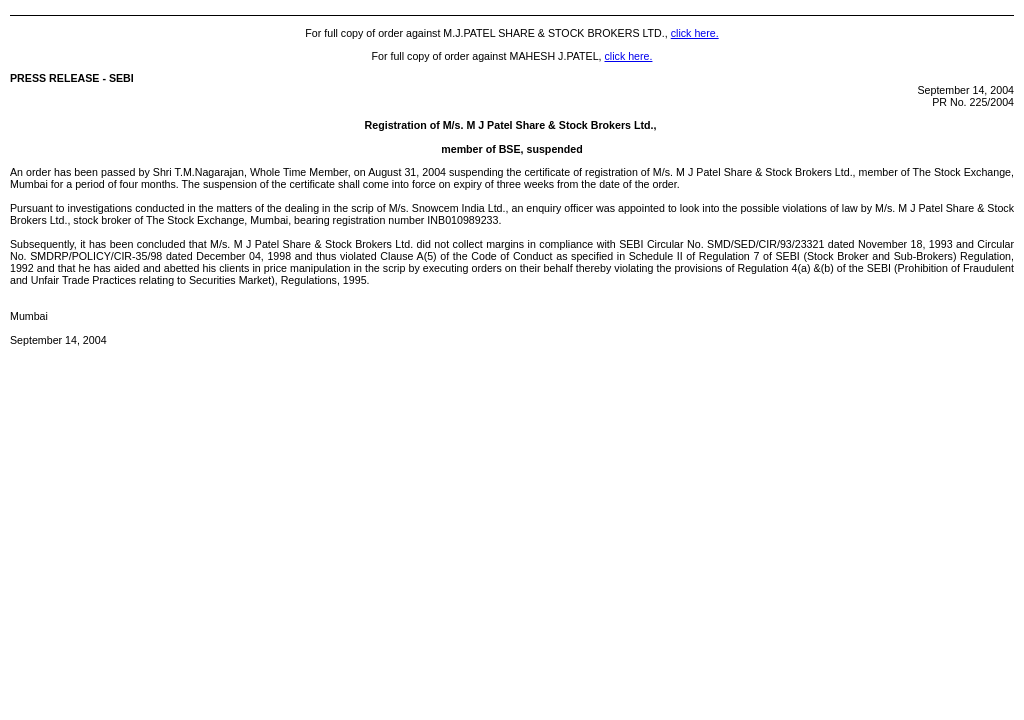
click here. (695, 33)
